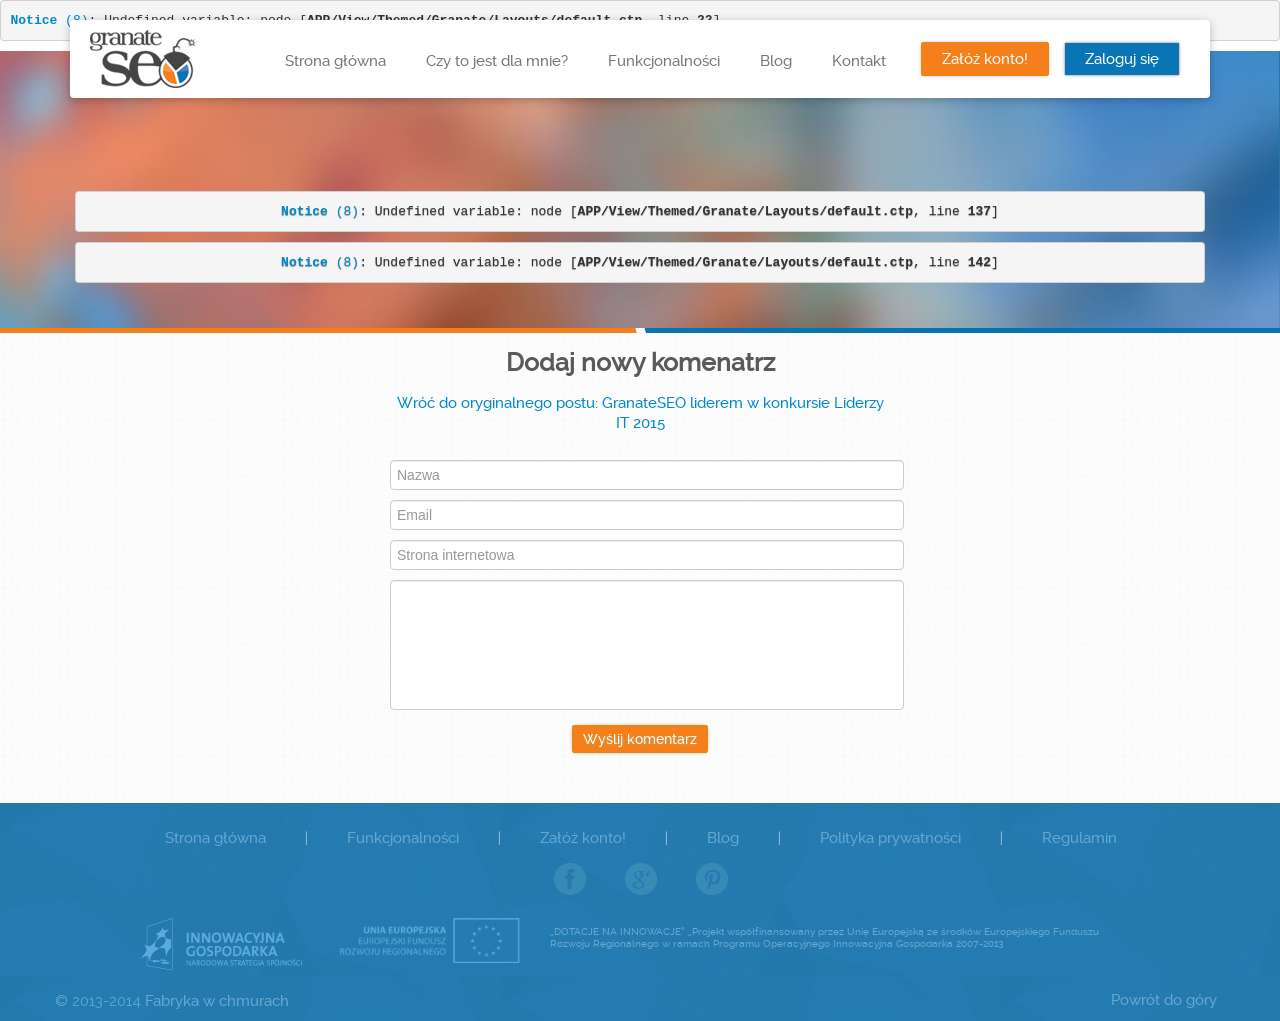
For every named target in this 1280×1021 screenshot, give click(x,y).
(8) (320, 211)
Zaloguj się (1122, 59)
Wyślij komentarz (640, 739)
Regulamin (1079, 838)
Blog (776, 61)
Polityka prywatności (890, 838)
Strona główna (335, 61)
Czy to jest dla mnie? (497, 61)
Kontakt (859, 61)
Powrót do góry (1164, 1000)
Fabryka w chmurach (217, 1001)
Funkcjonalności (664, 61)
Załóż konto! (985, 59)
